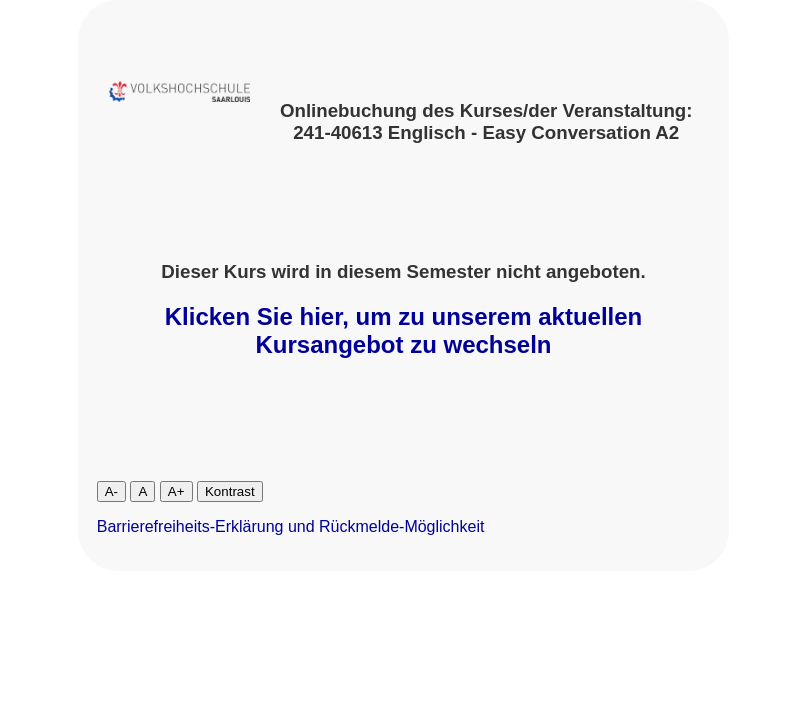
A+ (176, 491)
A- (111, 491)
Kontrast (230, 491)
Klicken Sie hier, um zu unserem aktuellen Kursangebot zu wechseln (404, 330)
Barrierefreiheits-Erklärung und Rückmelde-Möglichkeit (291, 526)
